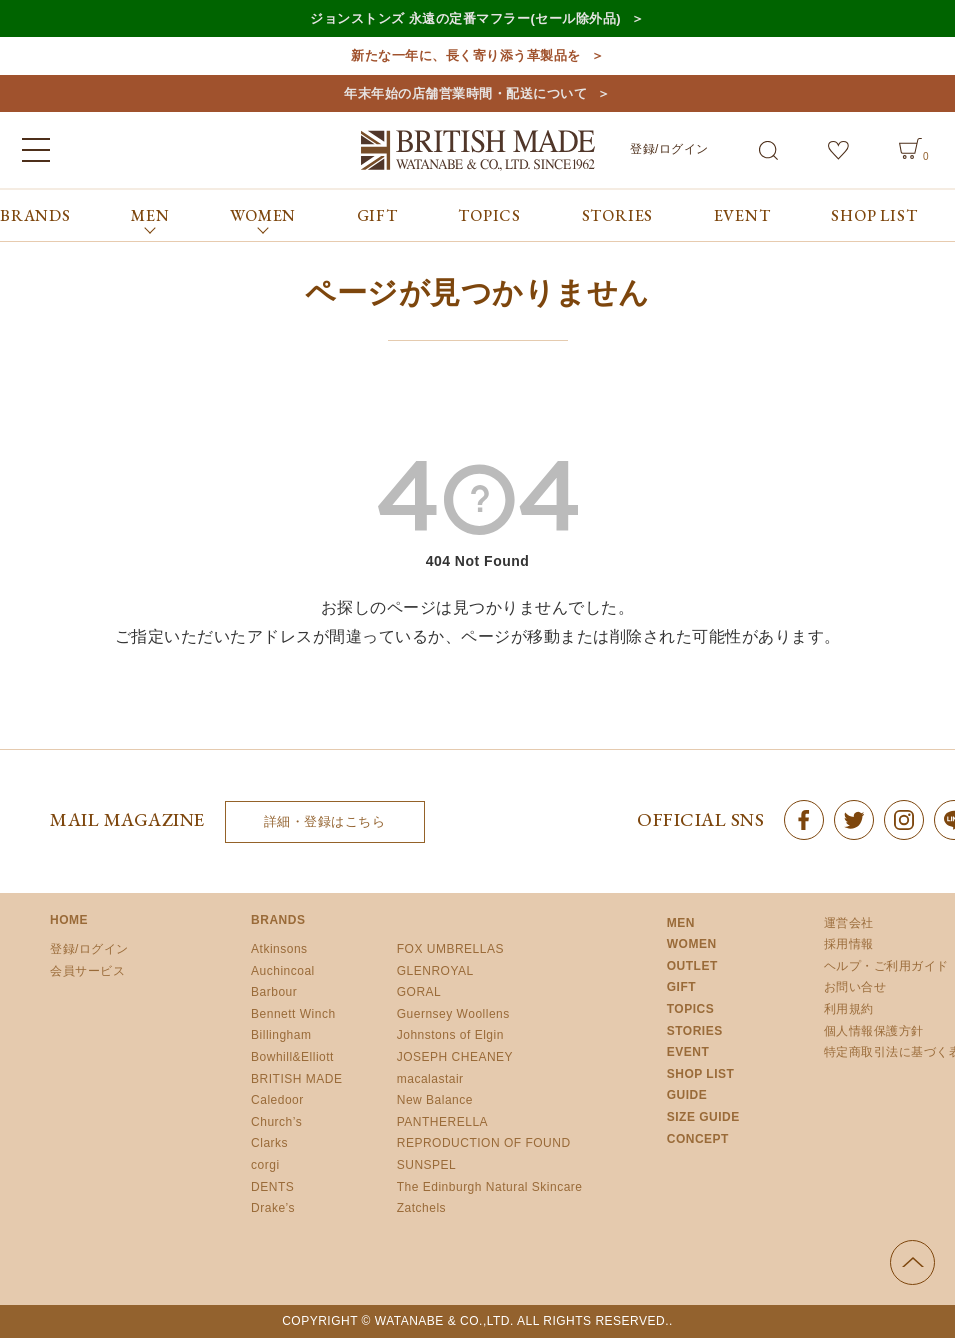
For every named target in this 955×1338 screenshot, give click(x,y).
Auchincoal (283, 971)
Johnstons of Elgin (450, 1035)
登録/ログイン (669, 149)
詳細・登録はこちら (325, 821)
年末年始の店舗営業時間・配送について (465, 93)
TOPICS (489, 215)
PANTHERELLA (442, 1122)
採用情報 (849, 944)
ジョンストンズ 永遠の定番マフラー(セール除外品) (465, 18)
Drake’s (273, 1208)
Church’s (276, 1122)
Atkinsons (279, 949)
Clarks (269, 1143)
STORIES (618, 215)
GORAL (419, 992)
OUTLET (692, 966)
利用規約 (849, 1009)
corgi (265, 1165)
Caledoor (277, 1100)
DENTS (272, 1187)
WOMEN (692, 944)
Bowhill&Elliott (292, 1057)
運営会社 (849, 923)
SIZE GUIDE (703, 1117)
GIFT (377, 215)
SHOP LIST (874, 215)
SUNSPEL (427, 1165)
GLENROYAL (435, 971)
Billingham (281, 1035)
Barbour (274, 992)
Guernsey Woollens (453, 1014)
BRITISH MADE (296, 1079)
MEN (681, 923)
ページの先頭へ (912, 1262)
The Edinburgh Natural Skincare (490, 1187)
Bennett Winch (293, 1014)
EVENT (742, 215)
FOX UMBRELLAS (450, 949)
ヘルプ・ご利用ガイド (886, 966)
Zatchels (421, 1208)
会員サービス (87, 971)
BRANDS (35, 215)
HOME (69, 920)
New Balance (435, 1100)
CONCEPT (698, 1139)
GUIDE (687, 1095)
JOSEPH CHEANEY (455, 1057)
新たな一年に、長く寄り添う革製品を (466, 55)
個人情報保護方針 (874, 1031)
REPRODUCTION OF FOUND (484, 1143)
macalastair (430, 1079)
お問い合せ (855, 987)
